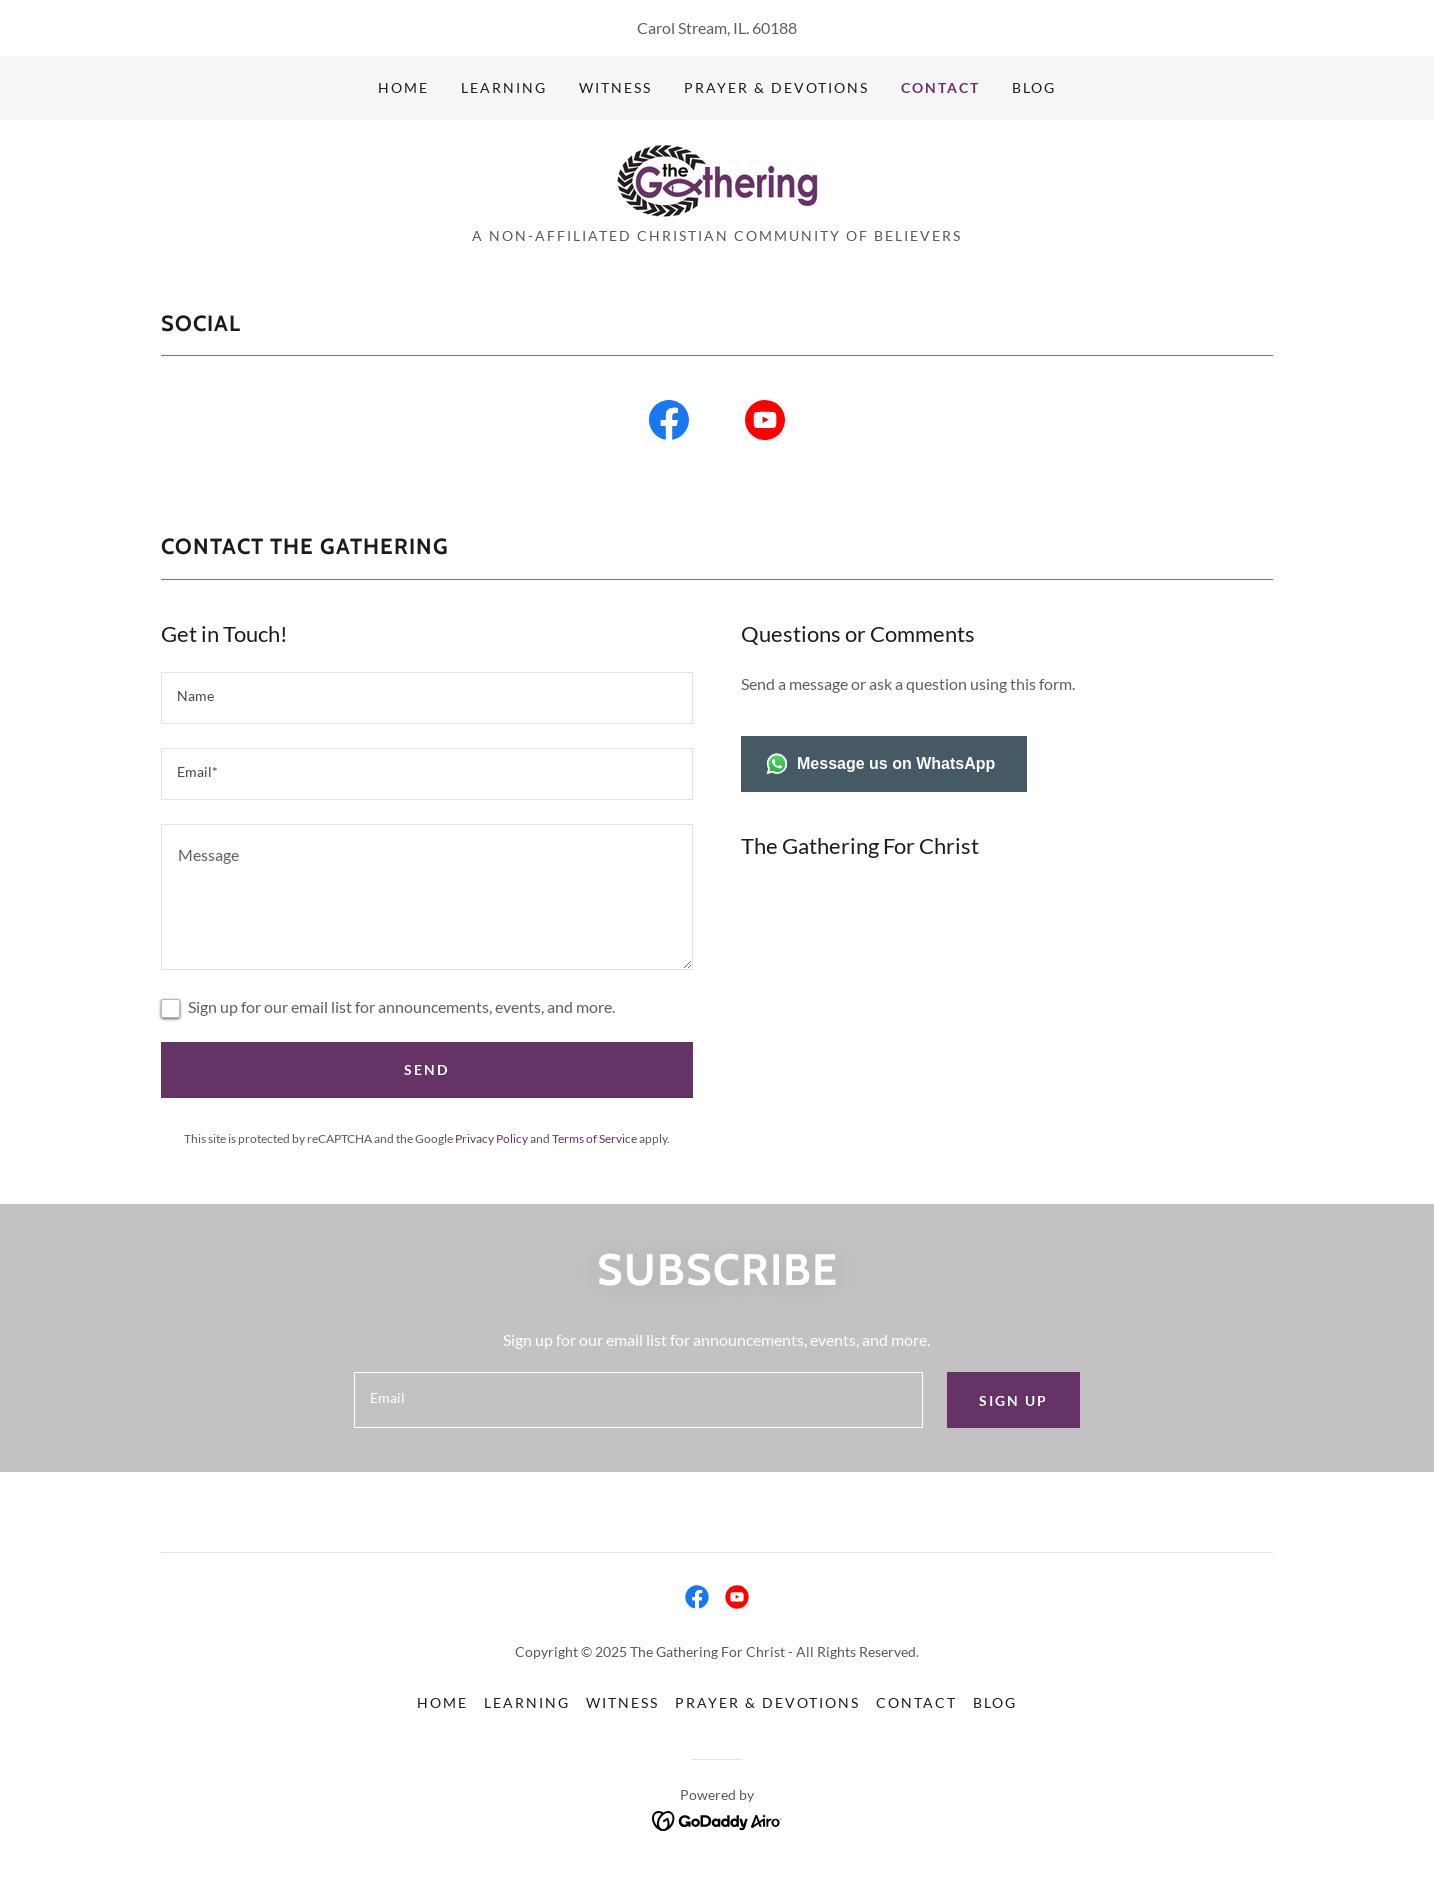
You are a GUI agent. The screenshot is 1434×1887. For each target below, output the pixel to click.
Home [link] (403, 87)
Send (426, 1069)
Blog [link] (1034, 87)
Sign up (1013, 1400)
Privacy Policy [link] (491, 1138)
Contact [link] (940, 87)
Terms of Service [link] (594, 1138)
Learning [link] (504, 87)
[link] (717, 179)
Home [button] (442, 1702)
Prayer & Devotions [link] (776, 87)
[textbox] (427, 698)
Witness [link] (615, 87)
